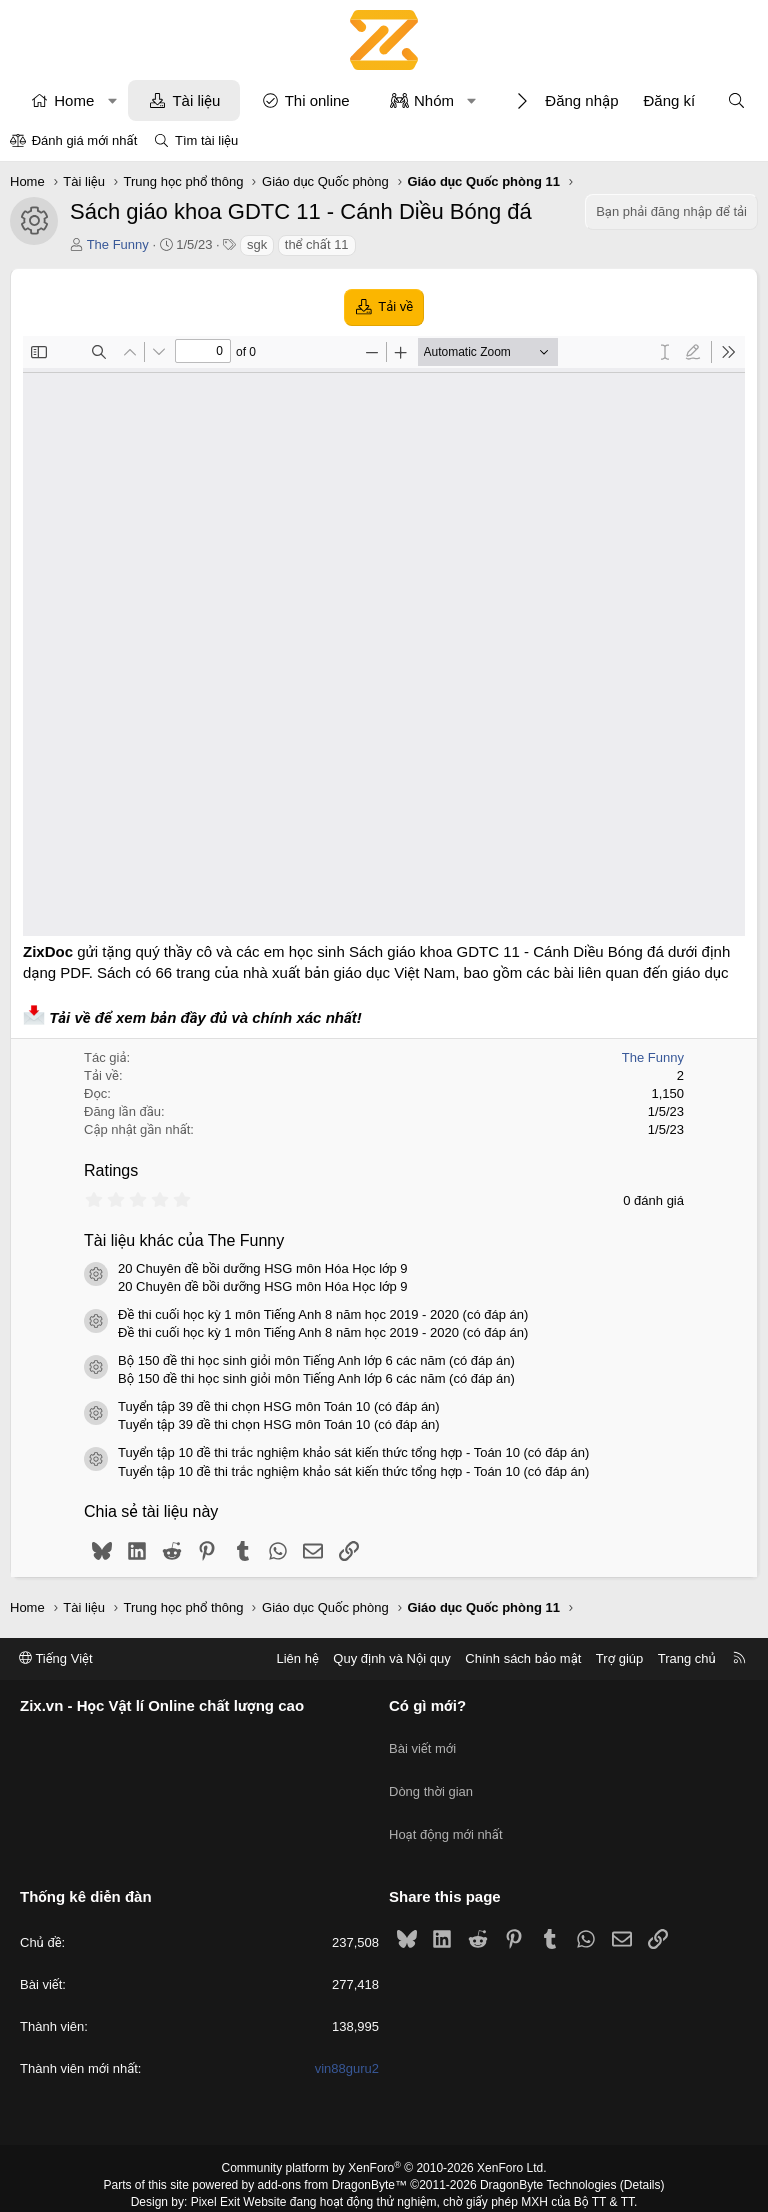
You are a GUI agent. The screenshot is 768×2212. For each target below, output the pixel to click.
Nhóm (434, 100)
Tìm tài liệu (206, 140)
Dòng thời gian (431, 1776)
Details (642, 2155)
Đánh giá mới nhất (85, 140)
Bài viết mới (422, 1740)
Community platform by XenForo (384, 2138)
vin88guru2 (347, 2038)
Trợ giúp (619, 1658)
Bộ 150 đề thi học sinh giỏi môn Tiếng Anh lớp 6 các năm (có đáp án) (316, 1360)
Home (74, 100)
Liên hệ (297, 1658)
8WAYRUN (482, 2188)
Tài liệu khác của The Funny (184, 1240)
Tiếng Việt (56, 1658)
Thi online (317, 100)
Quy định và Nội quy (392, 1658)
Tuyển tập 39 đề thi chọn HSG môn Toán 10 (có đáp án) (279, 1406)
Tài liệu (196, 100)
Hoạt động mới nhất (446, 1812)
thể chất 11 (317, 244)
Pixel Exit (215, 2171)
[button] (112, 100)
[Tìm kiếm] (736, 100)
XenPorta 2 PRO (300, 2188)
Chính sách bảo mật (523, 1658)
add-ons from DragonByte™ (332, 2155)
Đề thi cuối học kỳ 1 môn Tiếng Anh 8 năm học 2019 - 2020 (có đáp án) (323, 1314)
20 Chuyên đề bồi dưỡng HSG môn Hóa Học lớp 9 (263, 1268)
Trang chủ (687, 1658)
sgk (257, 244)
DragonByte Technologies (548, 2155)
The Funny (118, 244)
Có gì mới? (427, 1706)
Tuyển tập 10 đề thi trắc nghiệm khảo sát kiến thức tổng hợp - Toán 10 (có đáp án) (353, 1452)
